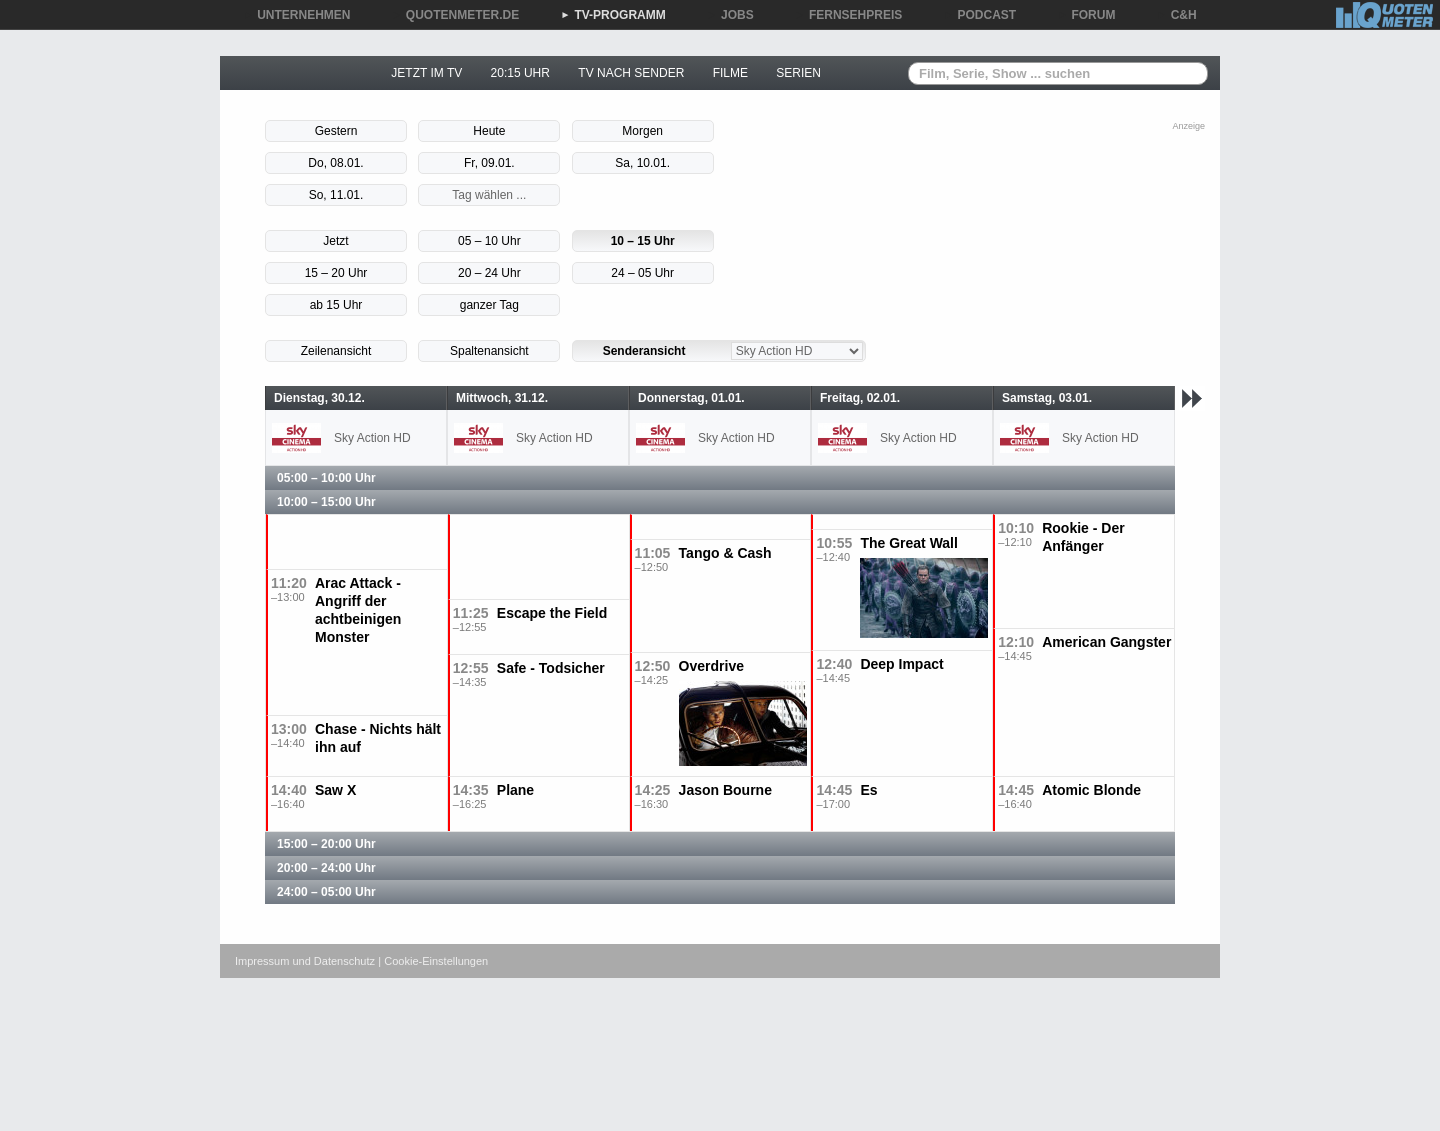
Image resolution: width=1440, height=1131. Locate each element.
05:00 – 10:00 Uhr (326, 478)
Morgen (642, 131)
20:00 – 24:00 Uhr (326, 868)
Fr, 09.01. (489, 163)
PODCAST (980, 15)
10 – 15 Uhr (643, 241)
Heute (489, 131)
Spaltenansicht (489, 351)
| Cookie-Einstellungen (433, 961)
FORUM (1087, 15)
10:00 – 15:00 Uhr (326, 502)
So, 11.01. (336, 195)
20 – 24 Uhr (489, 273)
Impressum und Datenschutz (305, 961)
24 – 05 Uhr (642, 273)
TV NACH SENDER (631, 73)
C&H (1177, 15)
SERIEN (798, 73)
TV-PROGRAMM (612, 15)
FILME (730, 73)
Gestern (336, 131)
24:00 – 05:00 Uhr (326, 892)
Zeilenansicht (336, 351)
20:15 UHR (520, 73)
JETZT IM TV (426, 73)
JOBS (730, 15)
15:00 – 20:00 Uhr (326, 844)
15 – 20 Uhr (336, 273)
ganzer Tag (489, 305)
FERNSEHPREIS (848, 15)
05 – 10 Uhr (489, 241)
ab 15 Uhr (336, 305)
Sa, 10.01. (642, 163)
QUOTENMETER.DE (455, 15)
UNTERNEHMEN (296, 15)
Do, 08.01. (335, 163)
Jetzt (335, 241)
